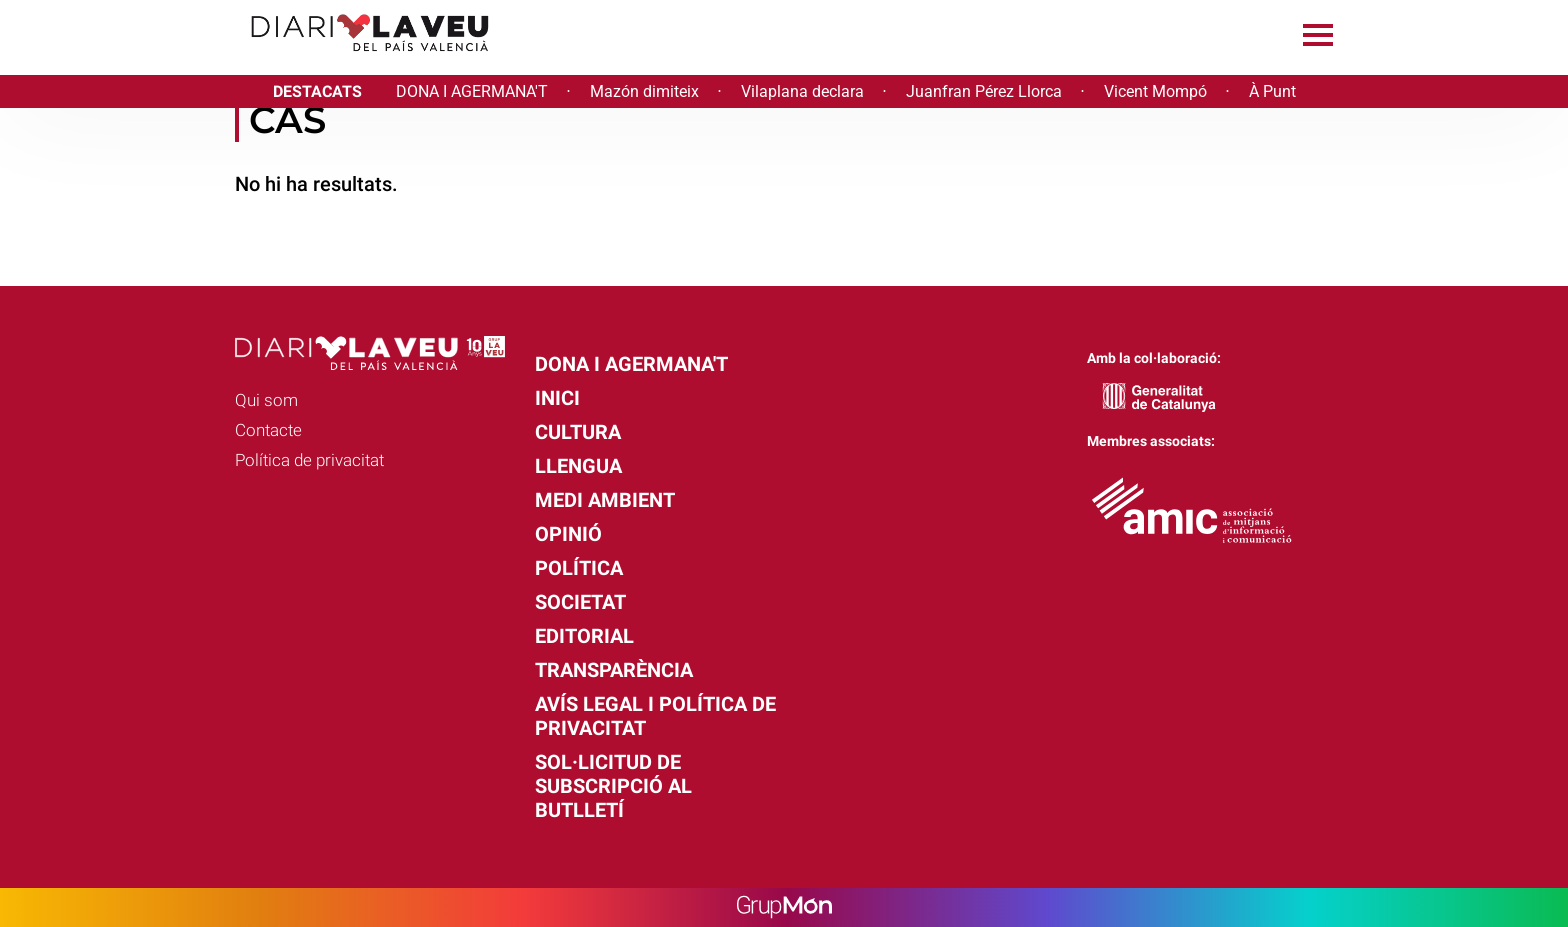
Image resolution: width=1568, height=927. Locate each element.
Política (579, 568)
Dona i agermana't (631, 364)
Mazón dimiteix (644, 91)
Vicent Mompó (1155, 91)
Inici (557, 398)
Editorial (584, 636)
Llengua (578, 466)
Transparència (614, 670)
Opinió (568, 534)
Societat (580, 602)
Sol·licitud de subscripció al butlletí (613, 786)
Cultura (578, 432)
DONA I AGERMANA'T (472, 91)
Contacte (268, 430)
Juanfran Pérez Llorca (984, 91)
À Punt (1272, 91)
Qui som (266, 400)
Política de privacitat (309, 460)
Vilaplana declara (802, 91)
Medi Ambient (605, 500)
